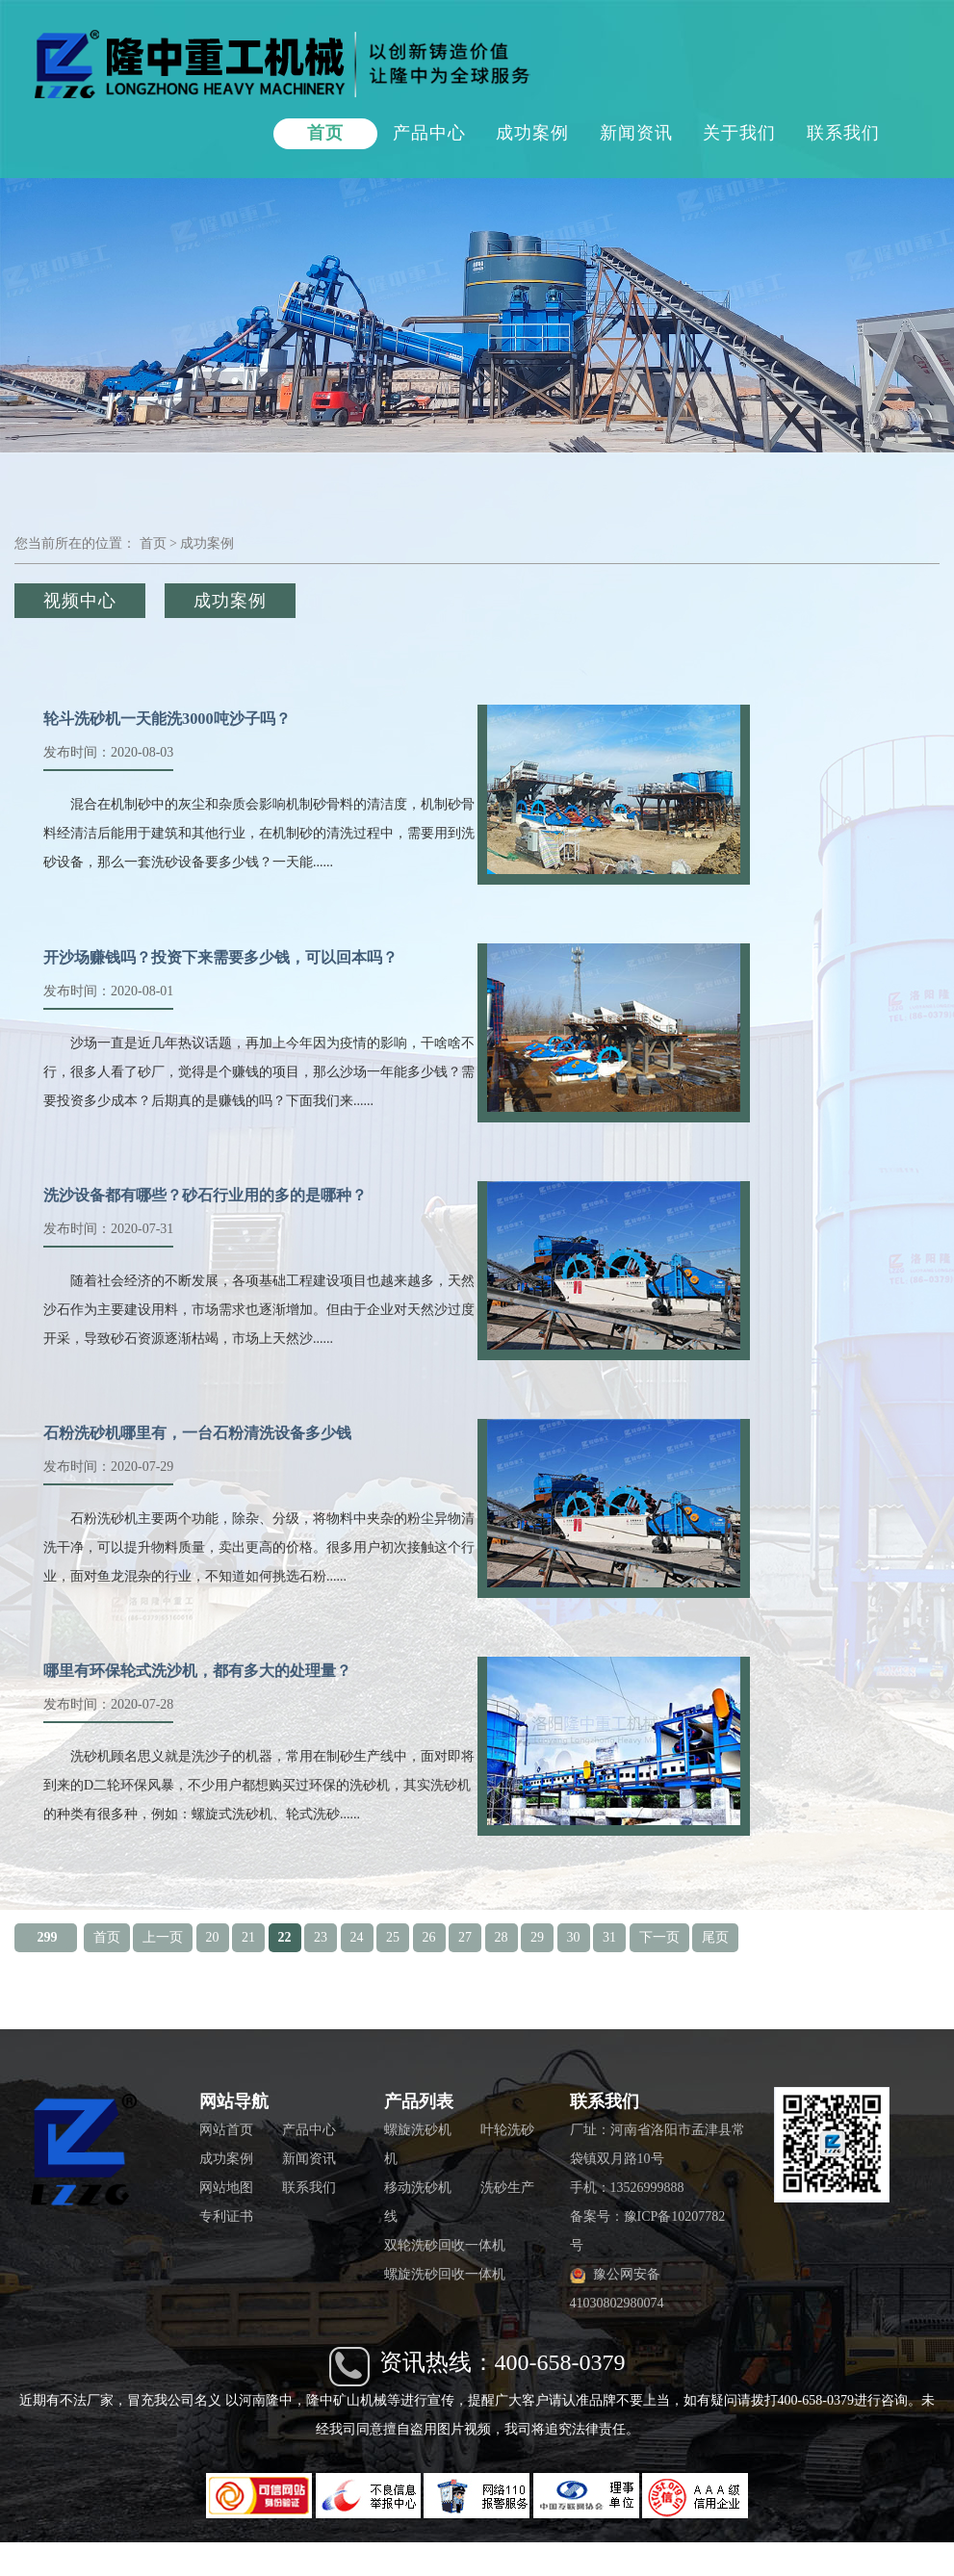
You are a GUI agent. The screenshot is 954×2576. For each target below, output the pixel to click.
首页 (325, 132)
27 (465, 1937)
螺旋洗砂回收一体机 (444, 2274)
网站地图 (226, 2187)
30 (573, 1937)
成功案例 (532, 132)
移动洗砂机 (417, 2187)
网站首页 (226, 2130)
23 (320, 1937)
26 (429, 1937)
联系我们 (843, 132)
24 (357, 1937)
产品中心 (429, 132)
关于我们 (739, 132)
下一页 (659, 1937)
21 (248, 1937)
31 (609, 1937)
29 (537, 1937)
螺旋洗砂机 (417, 2130)
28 (501, 1937)
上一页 (162, 1937)
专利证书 (226, 2216)
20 (212, 1937)
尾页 (715, 1937)
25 (393, 1937)
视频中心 (79, 600)
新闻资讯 (636, 132)
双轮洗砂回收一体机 (444, 2245)
